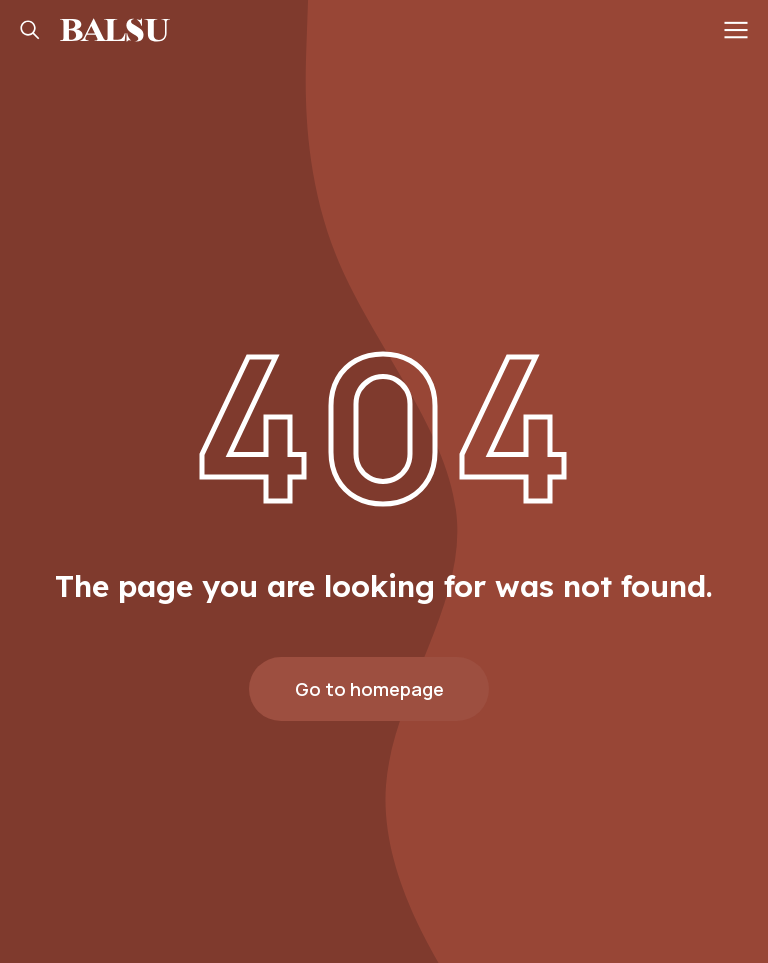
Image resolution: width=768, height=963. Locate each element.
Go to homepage (369, 689)
